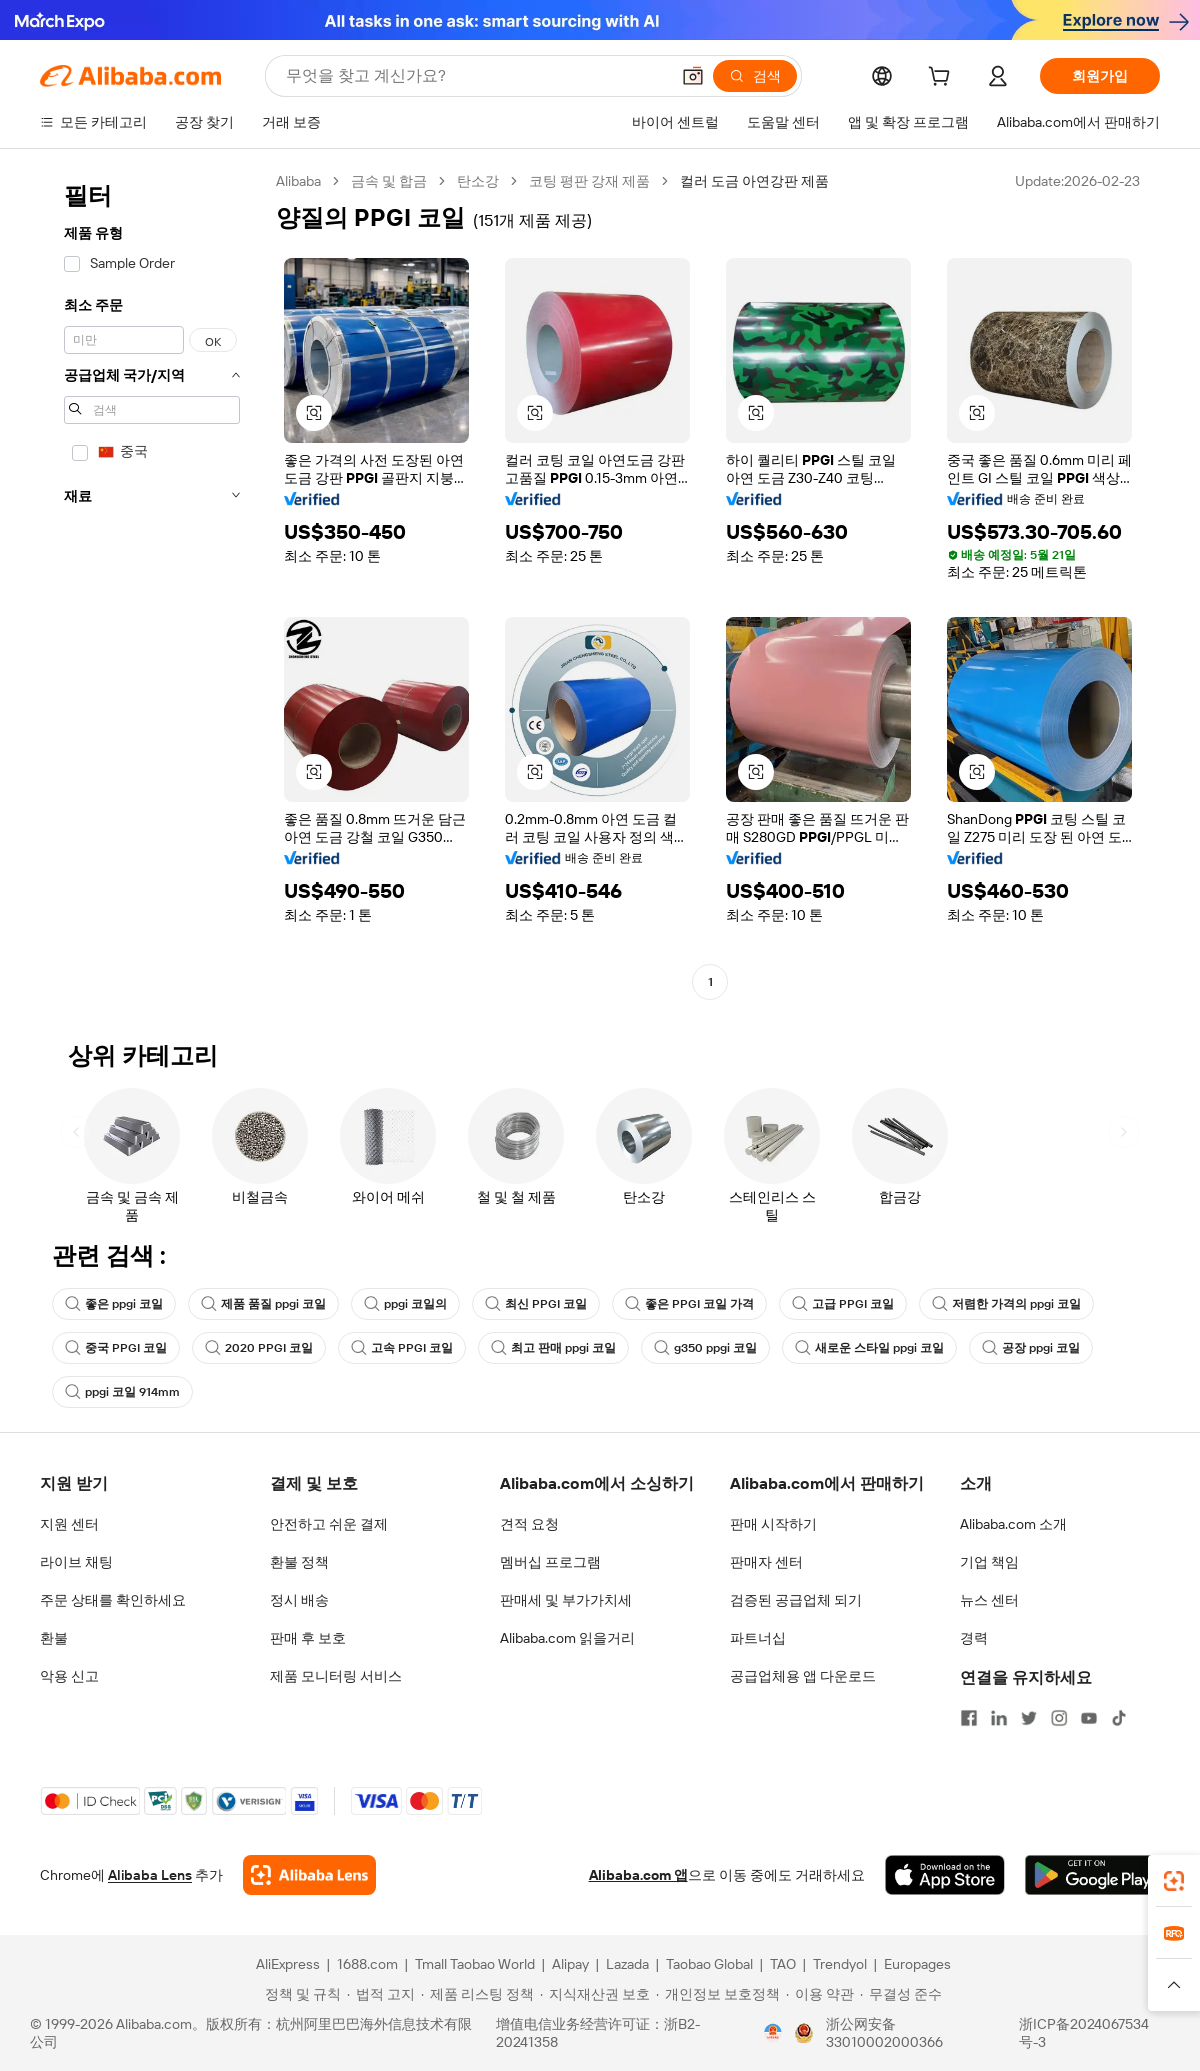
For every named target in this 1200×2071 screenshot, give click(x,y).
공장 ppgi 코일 (1031, 1348)
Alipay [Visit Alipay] (570, 1964)
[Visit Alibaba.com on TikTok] (1119, 1718)
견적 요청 (529, 1524)
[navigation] (152, 584)
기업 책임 (989, 1562)
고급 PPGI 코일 (843, 1304)
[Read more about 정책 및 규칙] (300, 1994)
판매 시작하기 (773, 1524)
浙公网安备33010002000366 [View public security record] (884, 2033)
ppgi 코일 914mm (122, 1392)
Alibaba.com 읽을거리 (567, 1638)
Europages (917, 1964)
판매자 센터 (766, 1562)
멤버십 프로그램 (550, 1562)
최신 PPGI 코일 (536, 1304)
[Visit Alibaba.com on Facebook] (969, 1718)
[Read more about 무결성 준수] (901, 1994)
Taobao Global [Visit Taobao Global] (709, 1964)
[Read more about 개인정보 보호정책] (718, 1994)
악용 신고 (69, 1676)
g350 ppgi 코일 (705, 1348)
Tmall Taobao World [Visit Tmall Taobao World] (475, 1964)
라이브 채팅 (76, 1562)
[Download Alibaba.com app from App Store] (945, 1875)
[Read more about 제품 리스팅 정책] (477, 1994)
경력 (974, 1638)
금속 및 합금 (389, 181)
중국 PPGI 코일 (116, 1348)
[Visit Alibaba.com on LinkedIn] (999, 1718)
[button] (693, 76)
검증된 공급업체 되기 (796, 1600)
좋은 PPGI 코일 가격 (689, 1304)
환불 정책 (299, 1562)
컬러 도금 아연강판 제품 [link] (754, 181)
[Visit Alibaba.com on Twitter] (1029, 1718)
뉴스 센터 (989, 1600)
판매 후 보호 (308, 1638)
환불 (54, 1638)
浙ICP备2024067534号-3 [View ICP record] (1084, 2033)
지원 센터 (69, 1524)
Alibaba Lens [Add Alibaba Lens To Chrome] (150, 1875)
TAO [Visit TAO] (783, 1964)
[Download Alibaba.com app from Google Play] (1092, 1875)
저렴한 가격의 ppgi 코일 (1006, 1304)
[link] (1174, 1881)
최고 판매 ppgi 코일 (553, 1348)
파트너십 (758, 1638)
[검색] (755, 76)
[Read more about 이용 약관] (820, 1994)
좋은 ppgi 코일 (114, 1304)
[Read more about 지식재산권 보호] (595, 1994)
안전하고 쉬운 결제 (329, 1524)
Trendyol (840, 1964)
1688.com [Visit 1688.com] (367, 1964)
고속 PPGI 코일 (402, 1348)
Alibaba (298, 181)
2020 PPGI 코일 (259, 1348)
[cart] (943, 79)
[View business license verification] (773, 2033)
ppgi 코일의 (405, 1304)
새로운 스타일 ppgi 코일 (869, 1348)
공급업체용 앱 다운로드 (803, 1676)
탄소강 (478, 181)
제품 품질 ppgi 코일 (263, 1304)
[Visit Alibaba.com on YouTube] (1089, 1718)
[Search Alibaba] (475, 76)
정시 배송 (299, 1600)
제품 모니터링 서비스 (336, 1676)
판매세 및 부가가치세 (566, 1600)
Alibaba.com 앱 (638, 1875)
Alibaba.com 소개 (1013, 1524)
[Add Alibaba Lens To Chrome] (309, 1875)
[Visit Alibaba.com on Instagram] (1059, 1718)
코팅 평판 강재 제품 (589, 181)
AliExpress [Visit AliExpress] (288, 1964)
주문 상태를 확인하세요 (113, 1600)
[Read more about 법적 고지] (381, 1994)
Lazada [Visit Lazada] (627, 1964)
